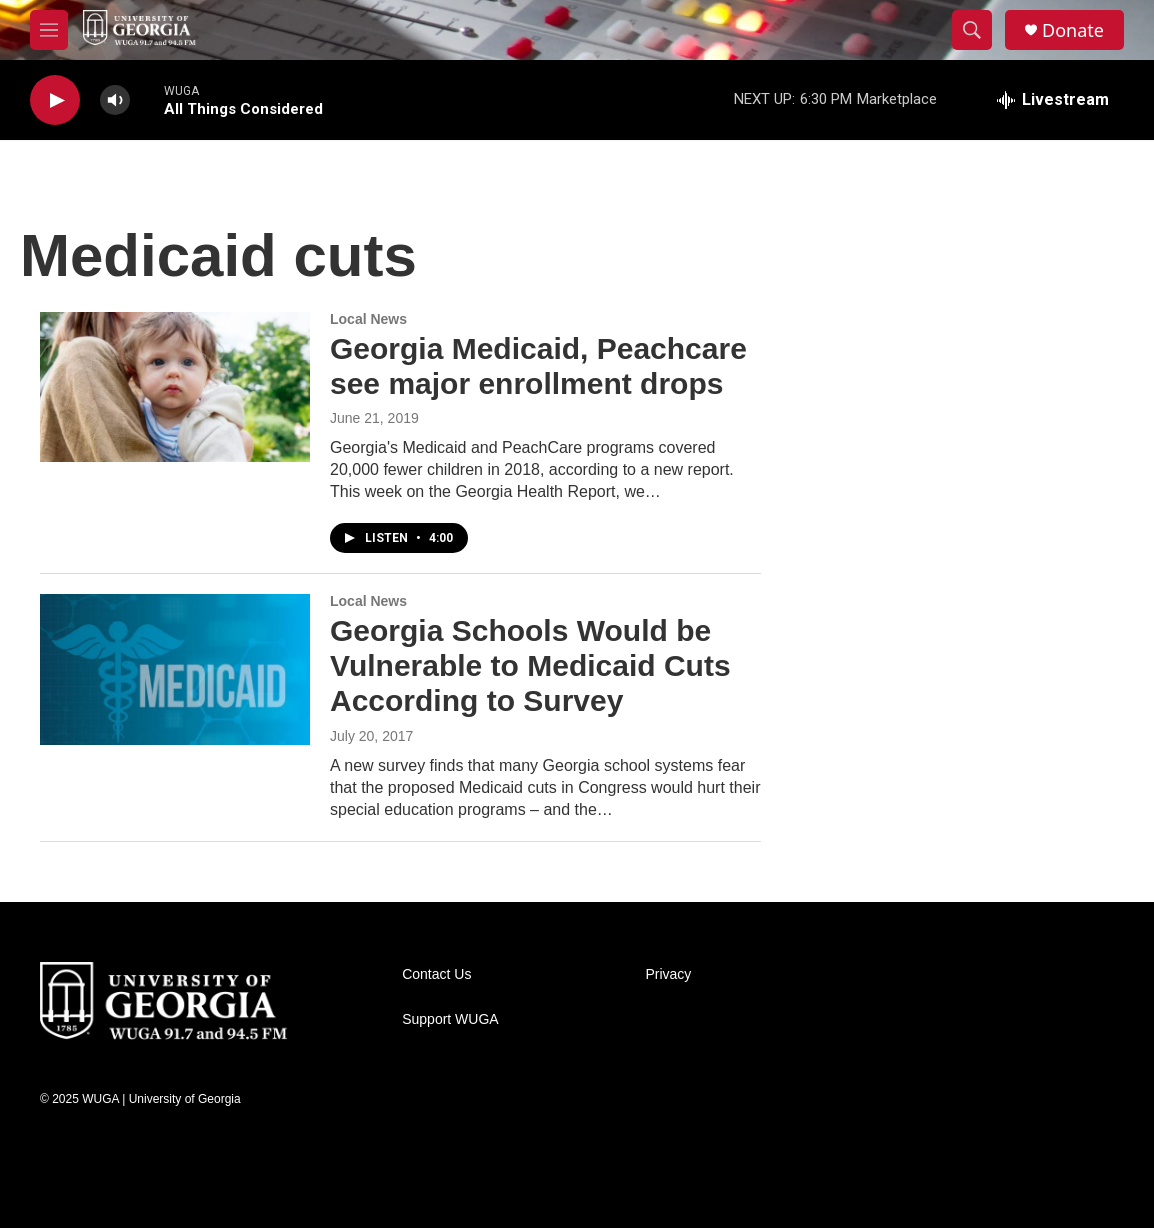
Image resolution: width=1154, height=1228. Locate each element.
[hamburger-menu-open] (49, 30)
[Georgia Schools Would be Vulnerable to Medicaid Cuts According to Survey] (175, 669)
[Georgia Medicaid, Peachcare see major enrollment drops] (175, 387)
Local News (368, 319)
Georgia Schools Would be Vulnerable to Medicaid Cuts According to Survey (530, 665)
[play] (55, 100)
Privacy (668, 974)
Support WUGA (450, 1019)
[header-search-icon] (972, 30)
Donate (1073, 30)
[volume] (115, 100)
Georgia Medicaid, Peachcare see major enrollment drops (538, 366)
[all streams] (1053, 100)
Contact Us (436, 974)
